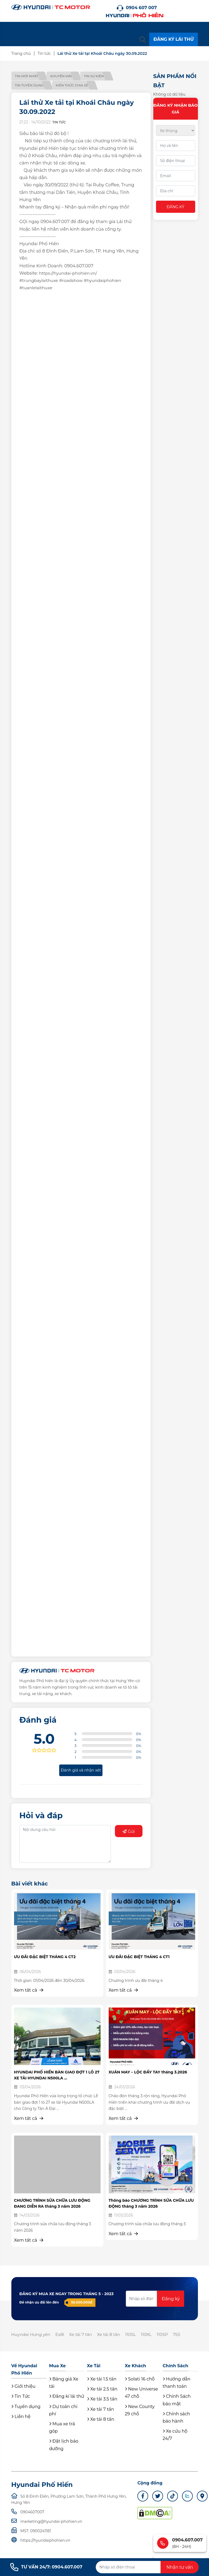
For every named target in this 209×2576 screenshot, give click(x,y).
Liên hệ (21, 2417)
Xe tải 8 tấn (113, 2334)
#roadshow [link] (73, 280)
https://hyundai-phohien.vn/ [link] (69, 273)
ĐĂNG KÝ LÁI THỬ (173, 39)
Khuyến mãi (64, 76)
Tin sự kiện (100, 76)
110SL (135, 2334)
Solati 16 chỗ (140, 2379)
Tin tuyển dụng (29, 85)
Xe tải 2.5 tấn (102, 2389)
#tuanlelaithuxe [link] (36, 287)
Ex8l (62, 2334)
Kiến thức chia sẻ (75, 85)
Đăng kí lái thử (66, 2397)
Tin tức (45, 53)
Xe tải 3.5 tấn (102, 2399)
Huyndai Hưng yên (31, 2334)
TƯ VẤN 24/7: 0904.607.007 (46, 2567)
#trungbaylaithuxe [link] (39, 280)
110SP (169, 2334)
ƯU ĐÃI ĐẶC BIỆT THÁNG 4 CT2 (45, 1956)
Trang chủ (21, 53)
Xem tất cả (29, 1990)
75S (184, 2334)
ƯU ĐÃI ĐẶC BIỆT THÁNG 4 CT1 (139, 1956)
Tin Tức (20, 2397)
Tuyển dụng (26, 2407)
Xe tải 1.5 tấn (102, 2379)
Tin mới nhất (27, 76)
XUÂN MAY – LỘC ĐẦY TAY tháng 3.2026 (148, 2072)
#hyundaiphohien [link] (105, 280)
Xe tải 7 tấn (84, 2334)
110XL (152, 2334)
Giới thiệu (23, 2387)
